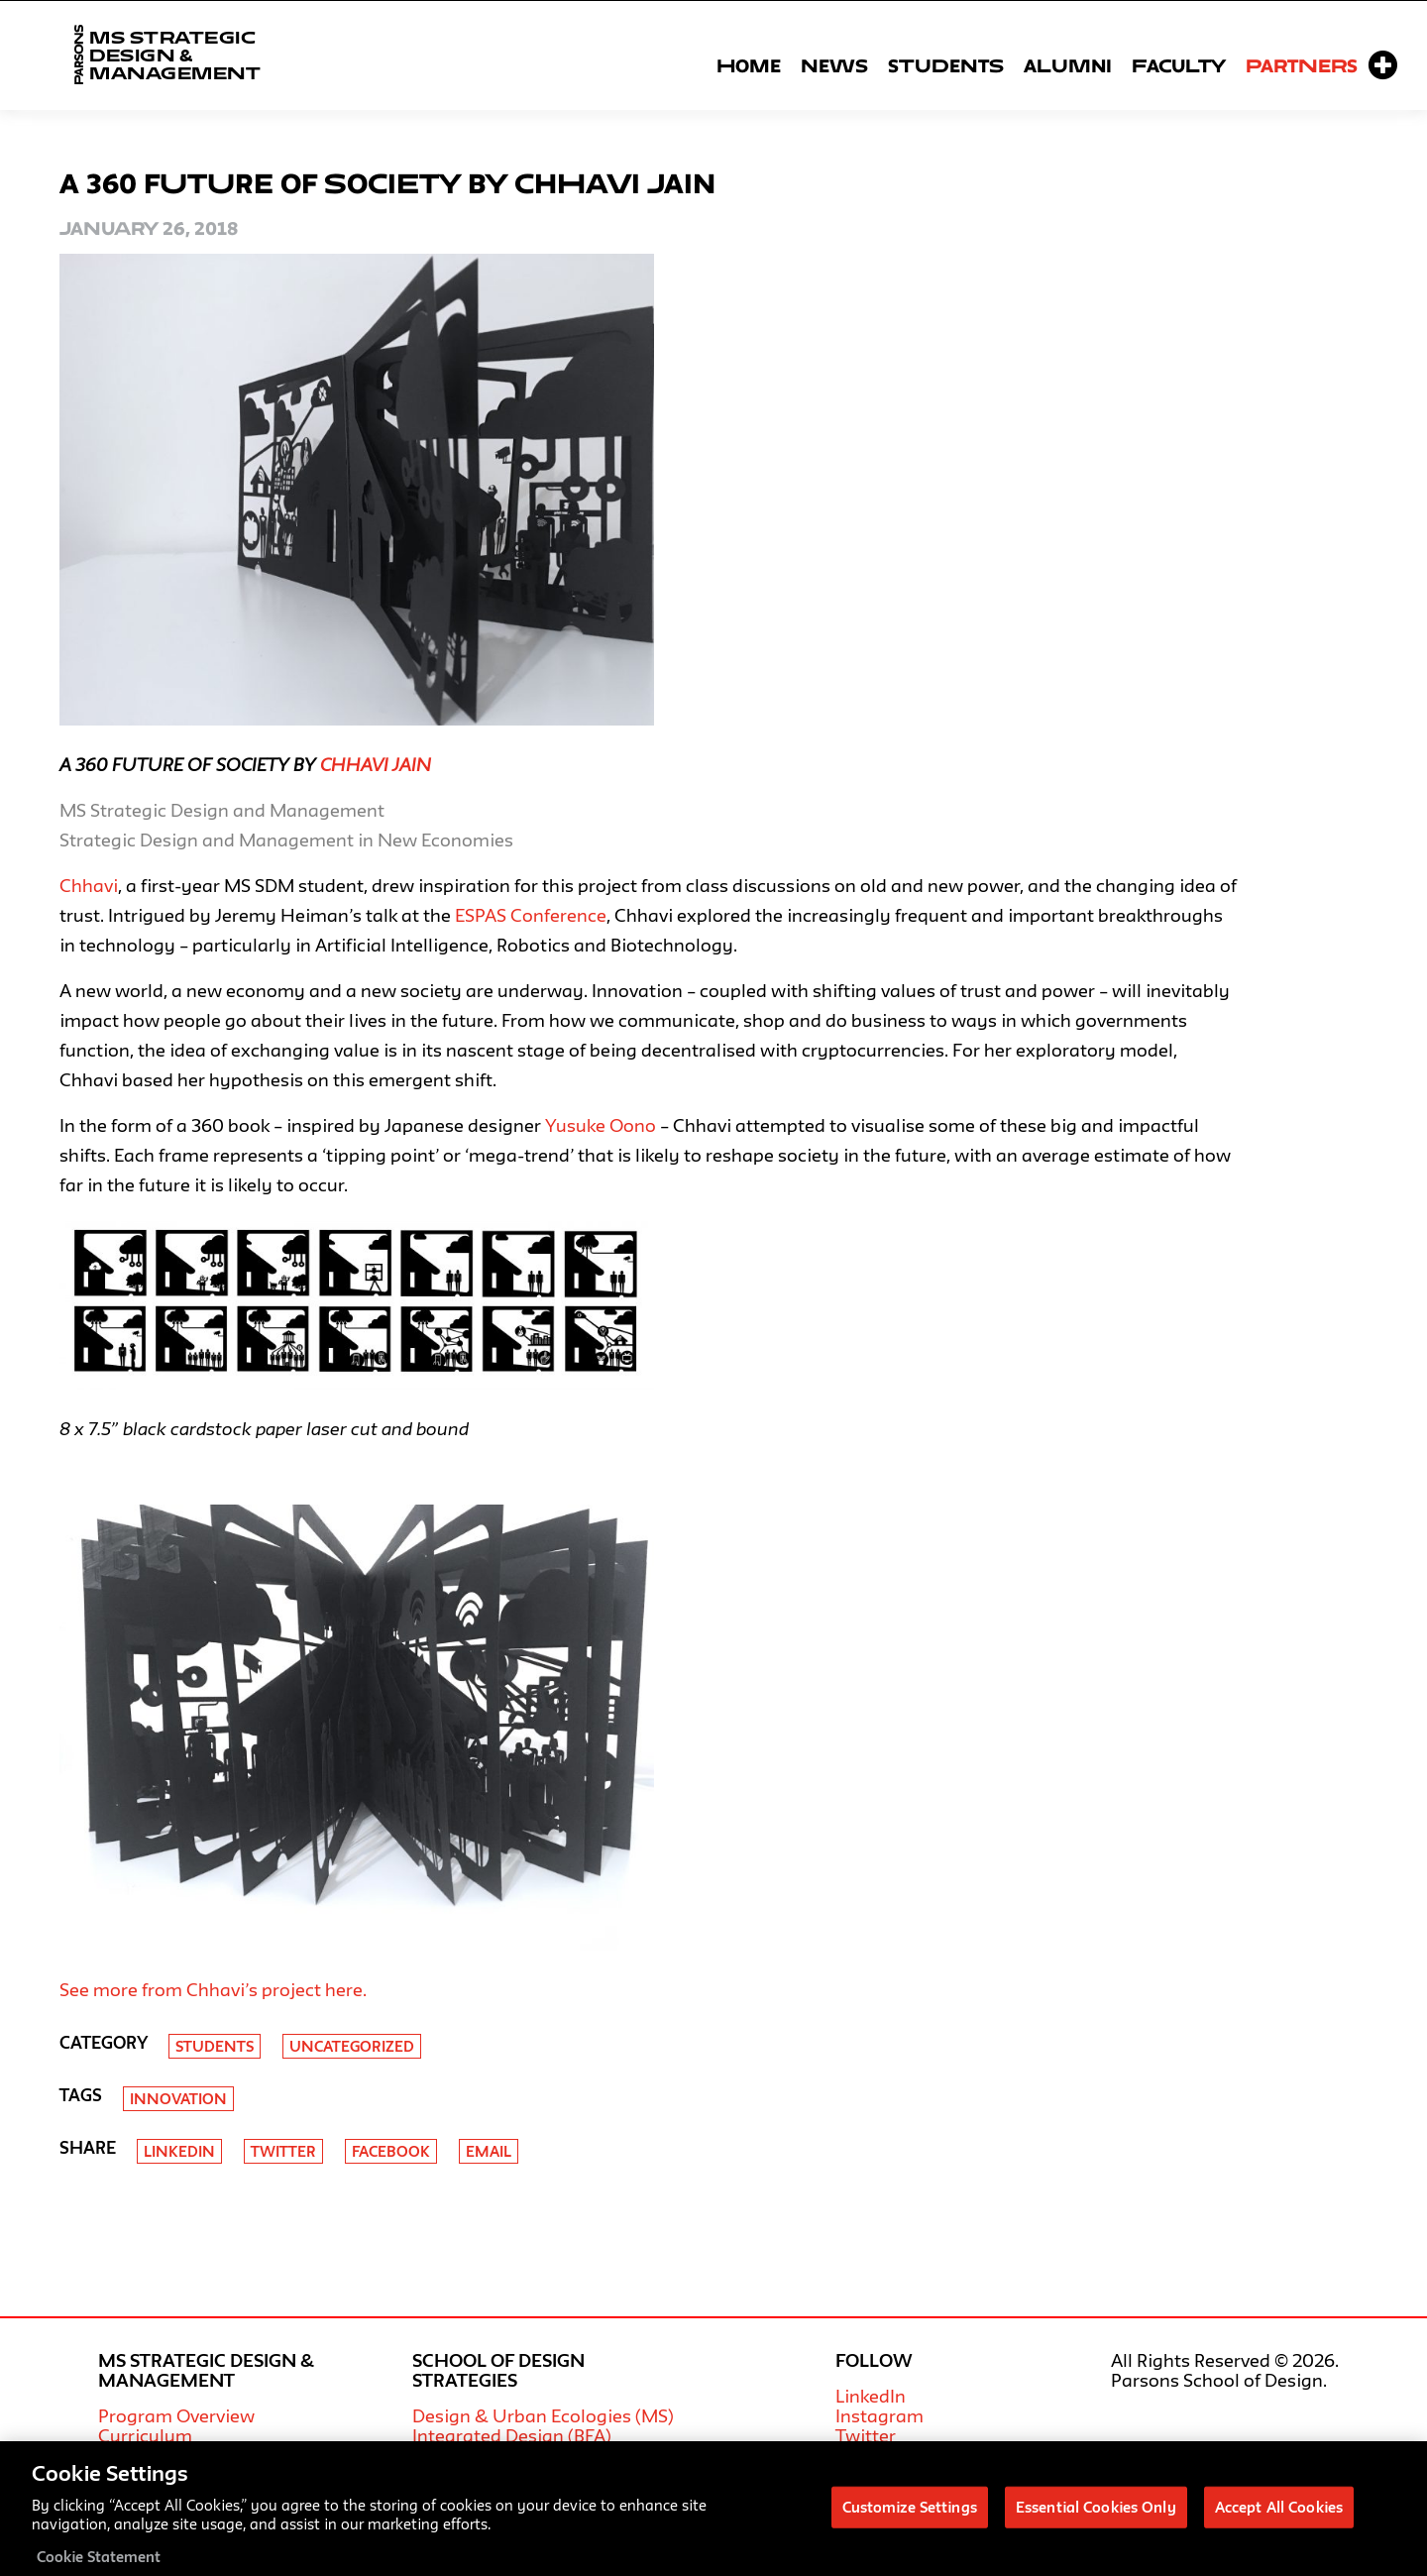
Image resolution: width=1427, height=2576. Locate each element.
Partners (1302, 65)
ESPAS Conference (530, 915)
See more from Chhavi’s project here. (213, 1989)
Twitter (283, 2151)
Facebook (391, 2151)
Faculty (1179, 65)
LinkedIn (870, 2396)
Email (488, 2151)
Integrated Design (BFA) (511, 2435)
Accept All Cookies (1279, 2516)
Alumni (1068, 65)
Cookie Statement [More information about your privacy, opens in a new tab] (99, 2565)
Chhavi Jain (375, 764)
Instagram (879, 2415)
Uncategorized (351, 2046)
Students (946, 65)
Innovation (178, 2098)
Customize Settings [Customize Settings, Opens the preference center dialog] (909, 2516)
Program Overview (176, 2415)
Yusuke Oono (600, 1125)
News (834, 65)
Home (748, 65)
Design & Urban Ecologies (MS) (543, 2415)
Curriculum (145, 2435)
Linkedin (179, 2151)
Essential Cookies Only (1096, 2516)
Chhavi (88, 885)
